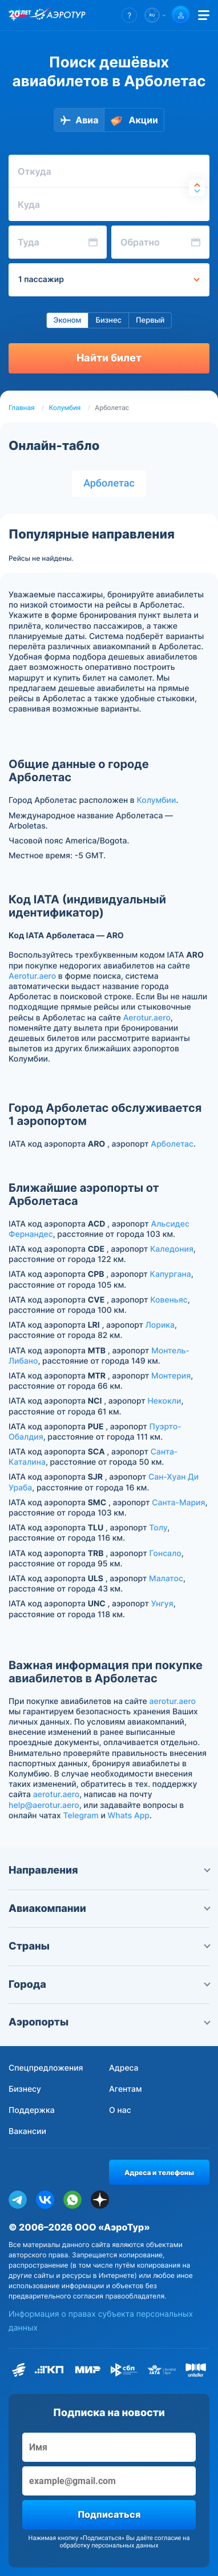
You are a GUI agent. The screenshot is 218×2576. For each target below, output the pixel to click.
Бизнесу (25, 2089)
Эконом (68, 320)
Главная (22, 408)
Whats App (129, 1816)
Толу (158, 1528)
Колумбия (65, 408)
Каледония (171, 1249)
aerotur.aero (173, 1701)
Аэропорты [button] (109, 2022)
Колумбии (156, 800)
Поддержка (32, 2110)
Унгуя (162, 1604)
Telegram (80, 1816)
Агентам (125, 2089)
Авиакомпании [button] (109, 1909)
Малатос (166, 1579)
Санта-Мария (178, 1503)
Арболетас (109, 483)
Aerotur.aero (32, 976)
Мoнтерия (171, 1376)
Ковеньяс (168, 1300)
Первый (150, 320)
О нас (120, 2110)
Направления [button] (109, 1870)
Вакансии (27, 2131)
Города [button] (109, 1985)
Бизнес (108, 320)
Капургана (170, 1274)
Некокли (164, 1401)
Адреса (124, 2068)
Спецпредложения (46, 2068)
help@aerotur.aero (44, 1805)
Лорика (160, 1325)
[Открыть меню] (203, 15)
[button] (129, 15)
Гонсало (165, 1553)
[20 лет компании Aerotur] (20, 15)
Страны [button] (109, 1946)
